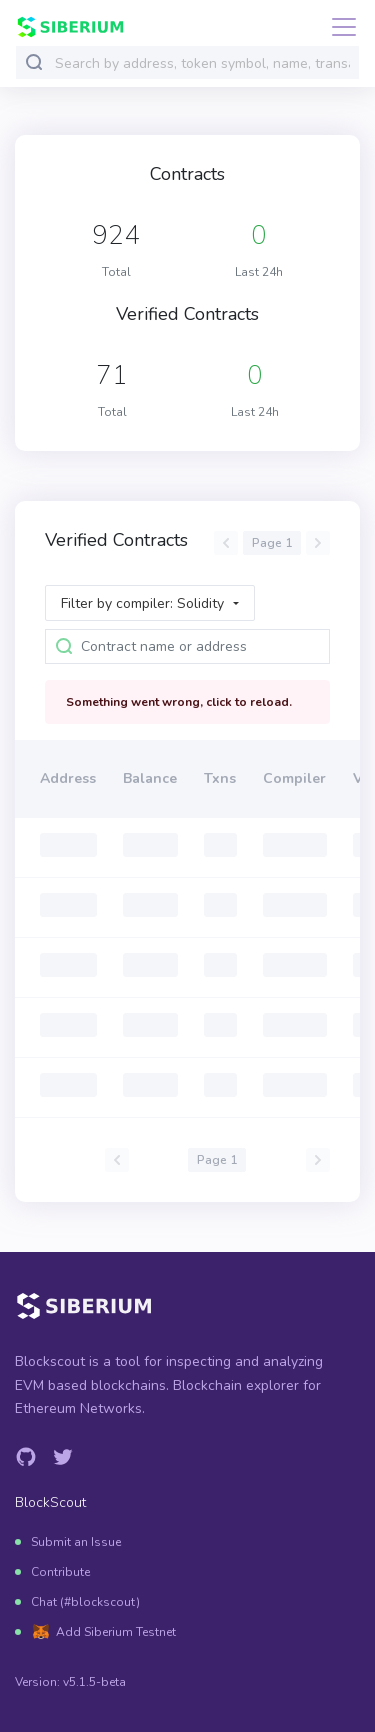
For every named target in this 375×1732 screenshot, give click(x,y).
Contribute (60, 1572)
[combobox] (202, 63)
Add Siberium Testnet (116, 1632)
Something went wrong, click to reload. (179, 702)
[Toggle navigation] (338, 27)
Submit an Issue (76, 1542)
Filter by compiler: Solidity (142, 603)
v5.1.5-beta (94, 1682)
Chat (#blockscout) (85, 1602)
